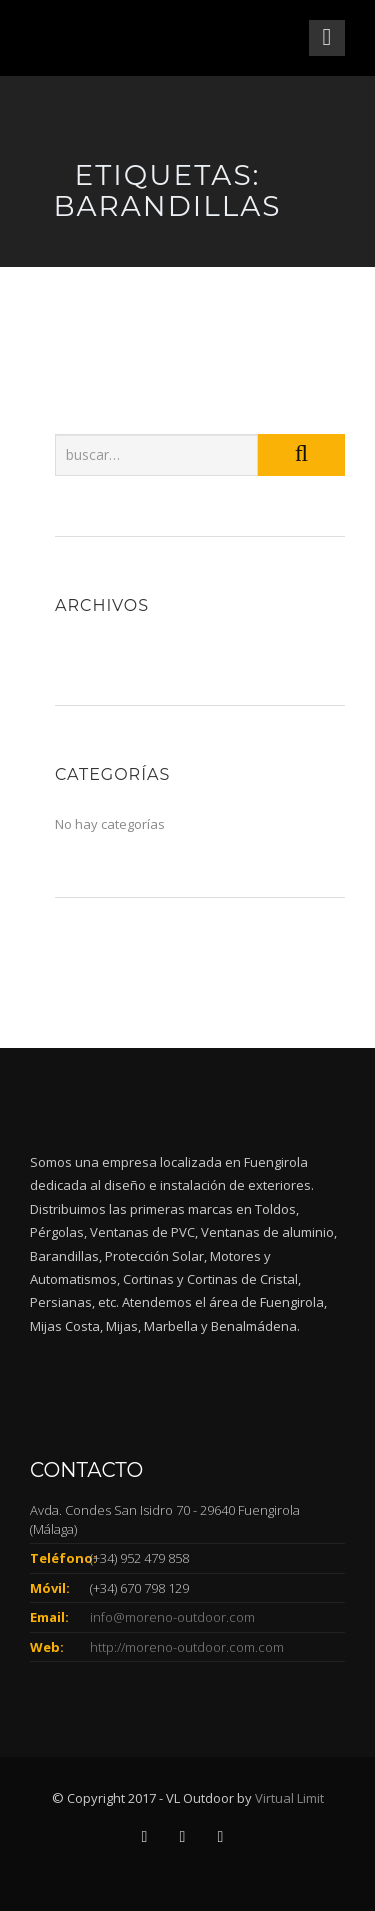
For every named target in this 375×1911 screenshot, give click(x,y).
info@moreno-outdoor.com (172, 1617)
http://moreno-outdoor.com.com (187, 1647)
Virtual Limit (289, 1798)
